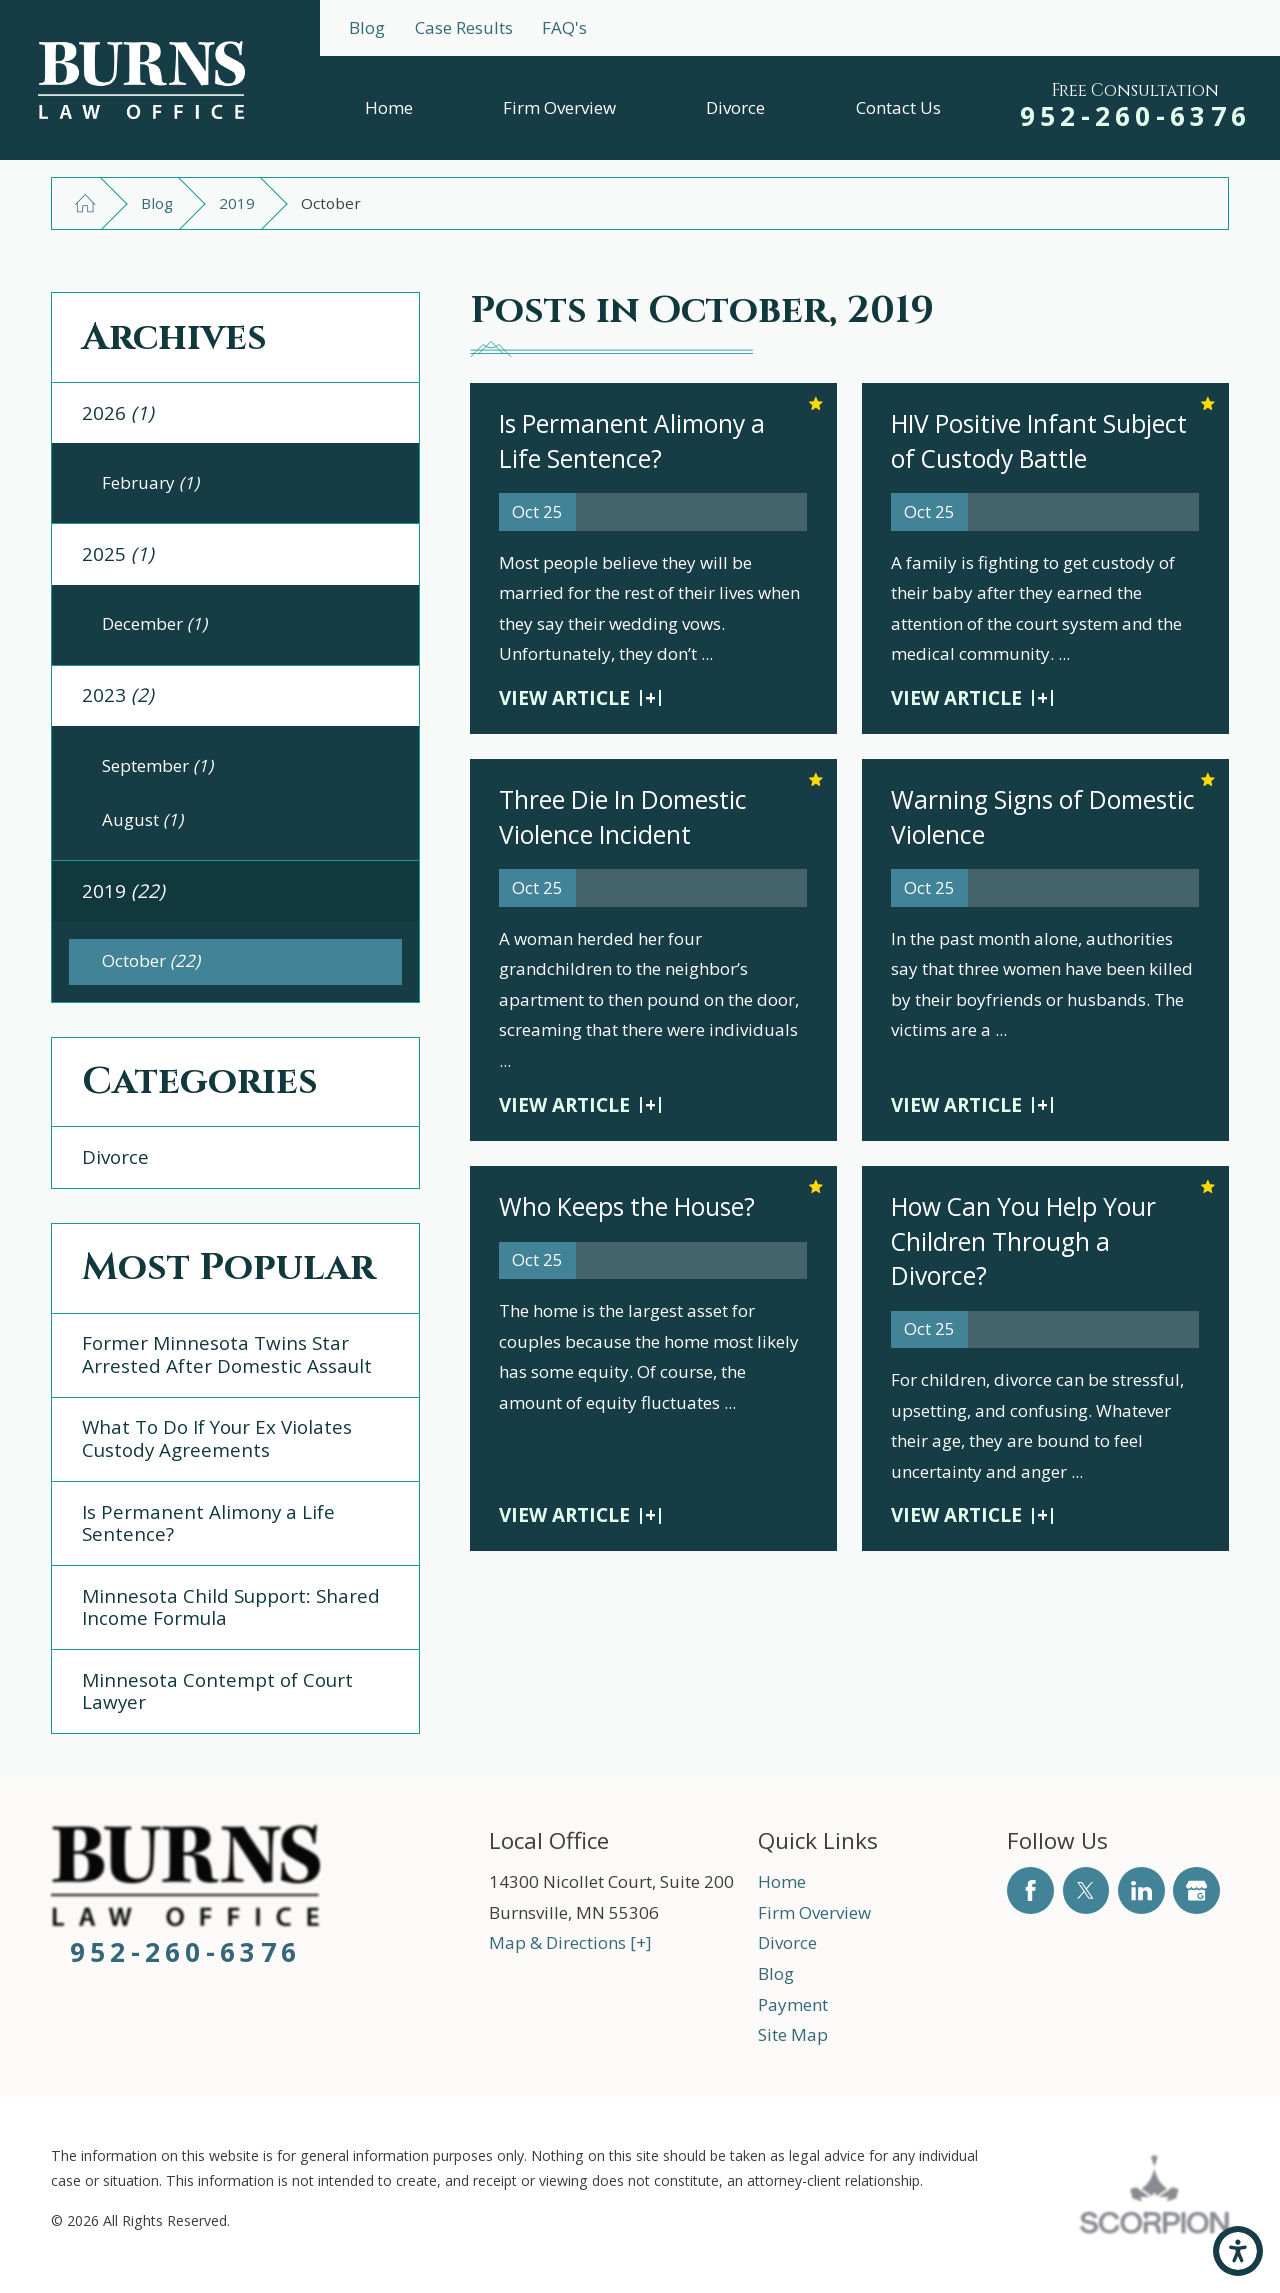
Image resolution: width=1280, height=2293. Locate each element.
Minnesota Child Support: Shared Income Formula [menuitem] (231, 1607)
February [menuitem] (150, 482)
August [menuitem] (142, 819)
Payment (793, 2004)
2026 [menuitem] (118, 413)
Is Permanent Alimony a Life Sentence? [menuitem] (208, 1523)
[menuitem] (389, 108)
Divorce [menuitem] (115, 1157)
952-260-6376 (1136, 116)
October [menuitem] (151, 960)
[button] (1238, 2251)
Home (389, 107)
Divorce (735, 107)
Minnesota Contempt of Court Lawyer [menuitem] (217, 1691)
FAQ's (564, 27)
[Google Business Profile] (1196, 1890)
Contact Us (898, 107)
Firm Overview (559, 107)
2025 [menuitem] (118, 554)
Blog (367, 27)
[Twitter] (1086, 1890)
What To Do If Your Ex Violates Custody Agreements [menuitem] (217, 1438)
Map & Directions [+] (570, 1942)
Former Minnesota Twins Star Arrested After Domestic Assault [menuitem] (227, 1354)
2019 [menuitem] (123, 891)
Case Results (464, 27)
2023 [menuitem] (118, 695)
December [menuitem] (154, 623)
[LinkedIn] (1141, 1890)
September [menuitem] (157, 765)
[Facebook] (1030, 1890)
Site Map (793, 2034)
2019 (237, 203)
